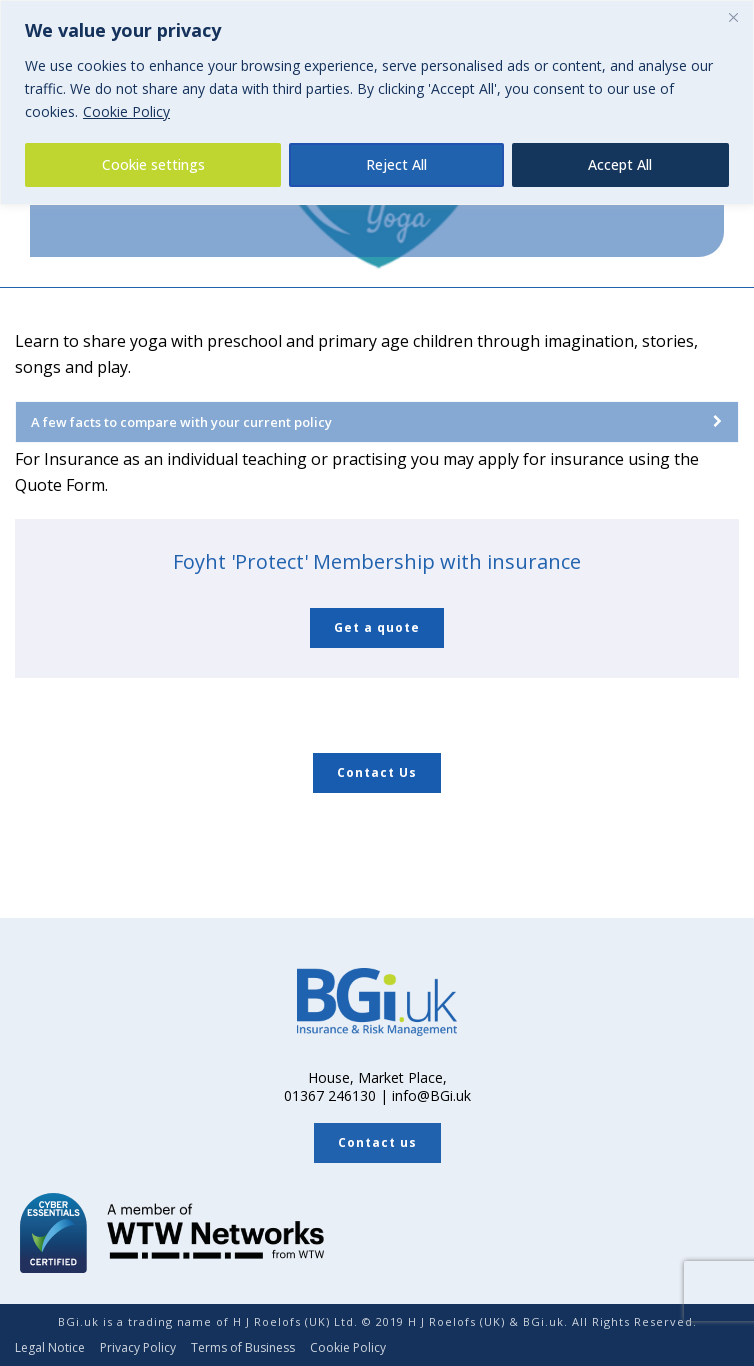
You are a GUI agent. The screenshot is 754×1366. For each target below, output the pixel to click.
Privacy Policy (138, 1348)
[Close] (733, 17)
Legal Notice (50, 1348)
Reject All (396, 164)
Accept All (620, 164)
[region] (377, 102)
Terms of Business (243, 1348)
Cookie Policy (126, 111)
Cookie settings (153, 164)
